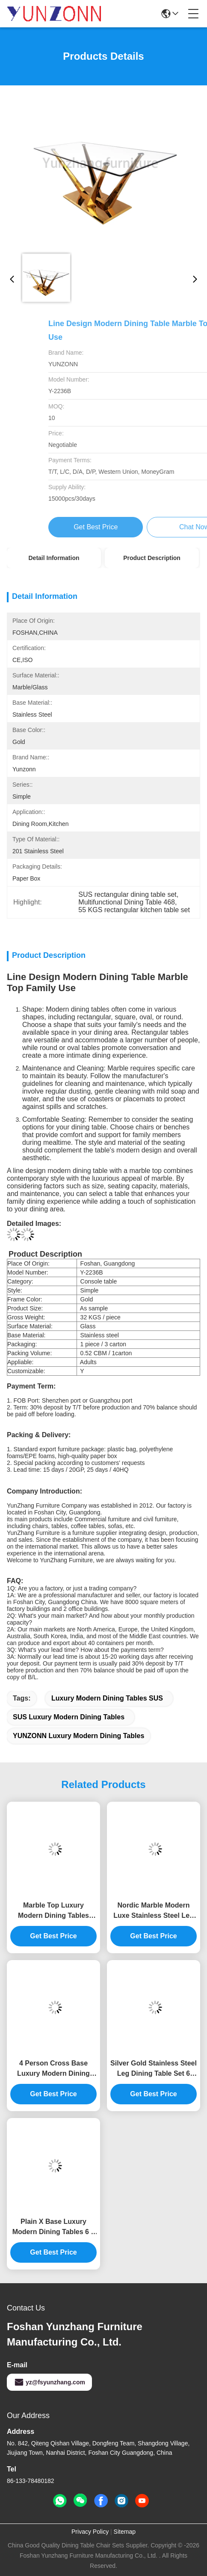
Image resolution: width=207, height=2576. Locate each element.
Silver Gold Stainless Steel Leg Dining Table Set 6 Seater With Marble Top (153, 2069)
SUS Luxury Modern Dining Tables (68, 1717)
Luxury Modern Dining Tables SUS (107, 1698)
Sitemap (125, 2531)
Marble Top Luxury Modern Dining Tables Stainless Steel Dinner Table (53, 1911)
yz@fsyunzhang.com (49, 2382)
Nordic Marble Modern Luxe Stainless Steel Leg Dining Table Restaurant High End (153, 1911)
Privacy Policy (90, 2531)
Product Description (151, 557)
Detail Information (53, 557)
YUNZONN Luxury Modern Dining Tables (78, 1735)
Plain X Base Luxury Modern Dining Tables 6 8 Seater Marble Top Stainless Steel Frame (53, 2227)
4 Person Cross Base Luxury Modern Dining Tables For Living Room (53, 2069)
